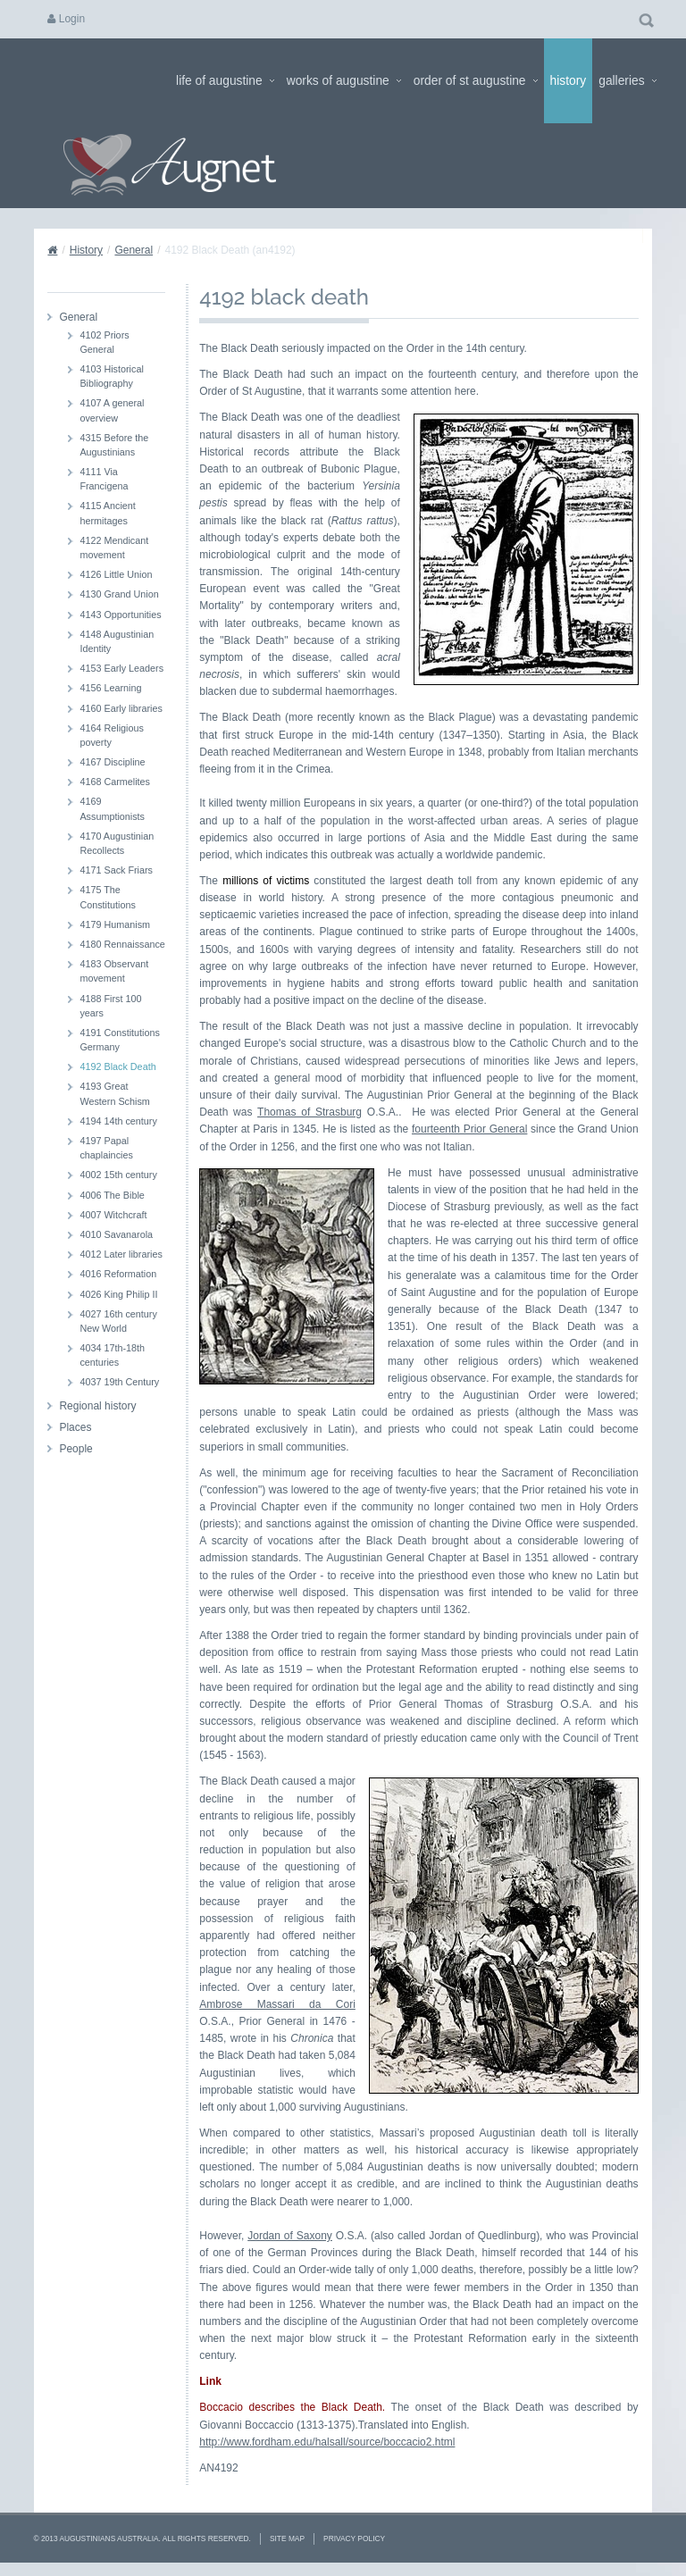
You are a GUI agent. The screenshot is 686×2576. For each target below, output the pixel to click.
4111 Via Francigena (103, 478)
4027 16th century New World (117, 1321)
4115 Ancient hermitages (107, 512)
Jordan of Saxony (289, 2235)
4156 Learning (110, 687)
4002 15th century (117, 1174)
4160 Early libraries (120, 708)
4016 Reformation (117, 1273)
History (568, 81)
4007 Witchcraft (112, 1214)
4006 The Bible (111, 1195)
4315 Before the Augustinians (113, 444)
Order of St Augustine (476, 81)
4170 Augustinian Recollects (116, 843)
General (133, 250)
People (75, 1449)
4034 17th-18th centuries (112, 1354)
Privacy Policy (354, 2538)
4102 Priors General (104, 342)
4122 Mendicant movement (113, 547)
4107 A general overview (111, 409)
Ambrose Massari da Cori (277, 2004)
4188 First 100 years (110, 1005)
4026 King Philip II (118, 1294)
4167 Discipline (112, 762)
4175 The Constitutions (107, 896)
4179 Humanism (114, 924)
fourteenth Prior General (469, 1129)
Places (75, 1427)
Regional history (97, 1406)
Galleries (627, 81)
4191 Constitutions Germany (119, 1039)
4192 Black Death (117, 1066)
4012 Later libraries (120, 1254)
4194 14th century (117, 1121)
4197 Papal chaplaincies (105, 1147)
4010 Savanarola (116, 1234)
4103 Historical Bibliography (111, 376)
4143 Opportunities (120, 614)
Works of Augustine (344, 81)
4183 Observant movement (113, 970)
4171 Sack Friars (116, 870)
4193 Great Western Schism (114, 1093)
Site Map (287, 2538)
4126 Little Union (115, 574)
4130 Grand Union (118, 594)
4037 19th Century (119, 1381)
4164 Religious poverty (111, 735)
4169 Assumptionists (112, 808)
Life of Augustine (225, 81)
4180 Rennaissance (121, 944)
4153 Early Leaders (121, 668)
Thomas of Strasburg (309, 1112)
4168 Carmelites (114, 781)
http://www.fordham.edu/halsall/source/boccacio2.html (327, 2442)
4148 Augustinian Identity (116, 641)
